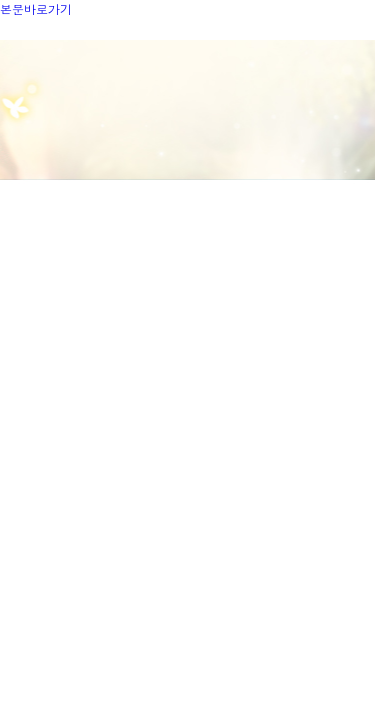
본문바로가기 (36, 8)
